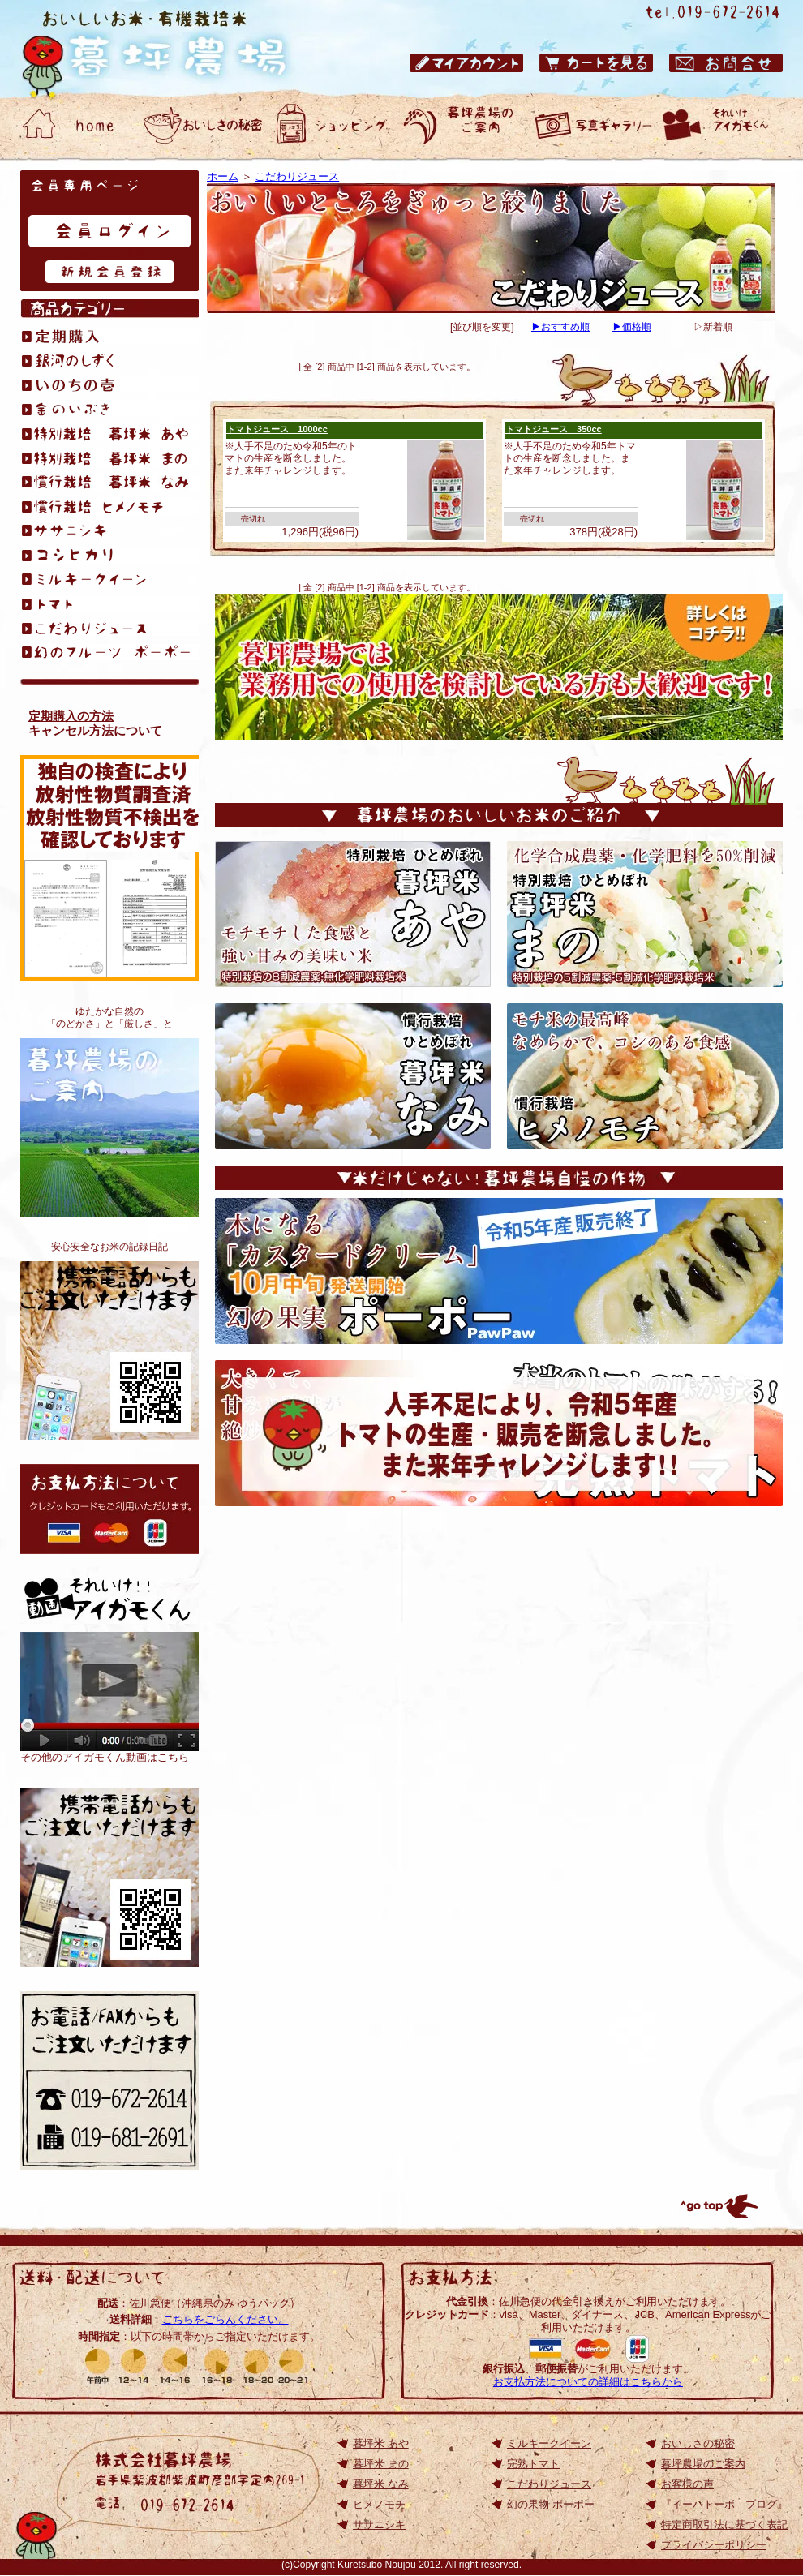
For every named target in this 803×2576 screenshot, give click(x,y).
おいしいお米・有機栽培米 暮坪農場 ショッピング (332, 125)
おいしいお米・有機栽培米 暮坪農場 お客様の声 (592, 125)
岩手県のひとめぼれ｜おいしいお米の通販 (170, 48)
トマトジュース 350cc (553, 429)
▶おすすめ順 (560, 327)
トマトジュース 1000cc (277, 429)
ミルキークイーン (549, 2443)
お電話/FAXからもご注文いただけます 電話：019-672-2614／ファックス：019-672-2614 (109, 2080)
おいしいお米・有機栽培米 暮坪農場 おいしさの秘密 (203, 125)
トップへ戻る (717, 2206)
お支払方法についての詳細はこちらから (588, 2382)
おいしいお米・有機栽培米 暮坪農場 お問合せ (726, 63)
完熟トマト (533, 2464)
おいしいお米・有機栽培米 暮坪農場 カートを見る (596, 63)
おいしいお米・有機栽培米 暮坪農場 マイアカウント (466, 63)
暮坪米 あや (381, 2443)
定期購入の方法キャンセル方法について (95, 723)
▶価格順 (631, 327)
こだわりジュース (297, 176)
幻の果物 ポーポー (551, 2504)
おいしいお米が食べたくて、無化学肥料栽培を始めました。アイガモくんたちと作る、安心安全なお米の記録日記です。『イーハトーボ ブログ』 (109, 1350)
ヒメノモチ (379, 2504)
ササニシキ (379, 2524)
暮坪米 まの (381, 2464)
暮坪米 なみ (381, 2484)
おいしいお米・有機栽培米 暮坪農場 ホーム (73, 125)
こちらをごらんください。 (225, 2319)
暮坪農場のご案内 (109, 1127)
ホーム (222, 176)
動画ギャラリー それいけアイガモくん (722, 125)
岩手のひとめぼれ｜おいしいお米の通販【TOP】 (109, 1877)
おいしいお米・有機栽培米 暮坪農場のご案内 (462, 125)
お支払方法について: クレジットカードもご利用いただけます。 (109, 1509)
